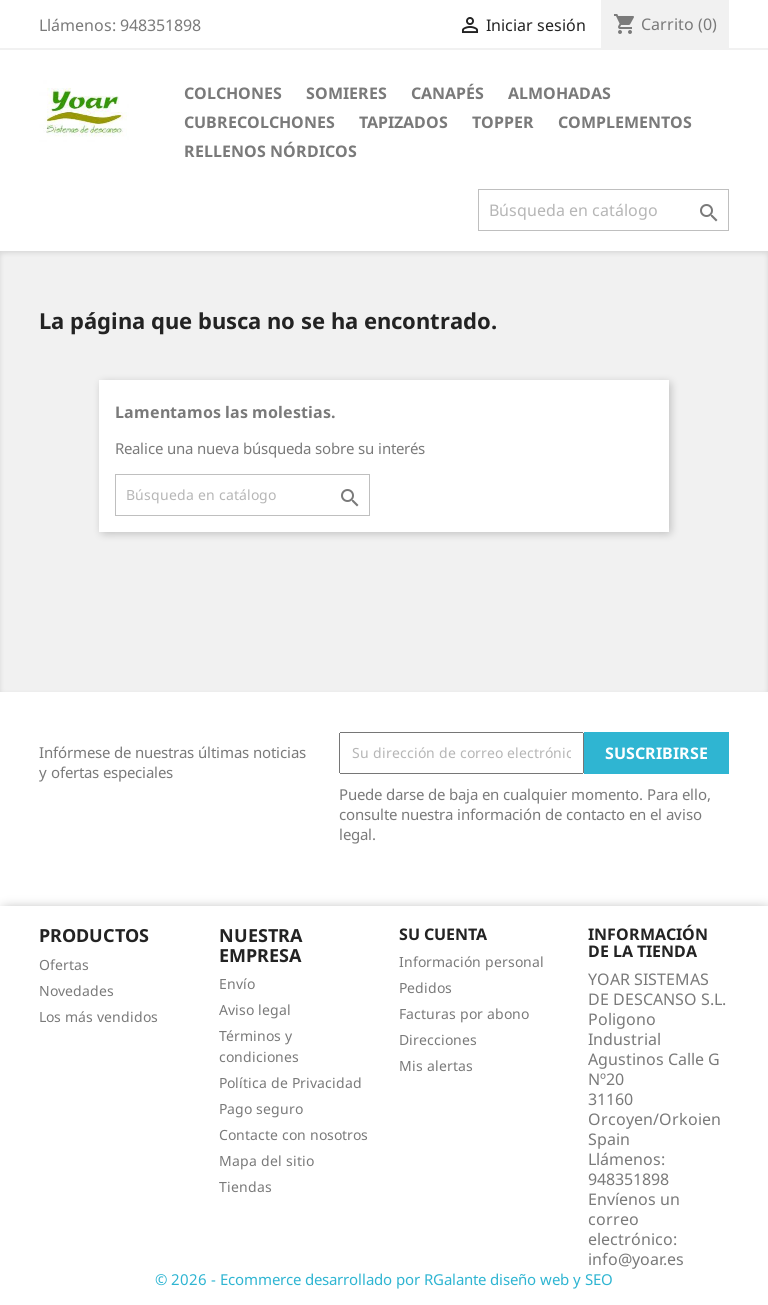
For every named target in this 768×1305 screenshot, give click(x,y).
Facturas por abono (464, 1013)
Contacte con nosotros (293, 1134)
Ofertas (64, 964)
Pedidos (425, 987)
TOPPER (503, 122)
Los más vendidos (98, 1016)
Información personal (471, 961)
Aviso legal (255, 1009)
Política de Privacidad (290, 1082)
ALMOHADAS (559, 93)
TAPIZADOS (403, 122)
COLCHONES (233, 93)
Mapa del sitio (266, 1160)
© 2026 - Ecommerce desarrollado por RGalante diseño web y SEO (384, 1279)
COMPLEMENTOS (625, 122)
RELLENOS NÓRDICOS (270, 151)
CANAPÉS (447, 93)
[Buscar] (603, 210)
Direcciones (438, 1039)
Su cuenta (443, 934)
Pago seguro (261, 1108)
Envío (237, 983)
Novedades (76, 990)
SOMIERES (346, 93)
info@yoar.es (636, 1259)
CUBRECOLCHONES (259, 122)
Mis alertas (436, 1065)
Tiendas (245, 1186)
